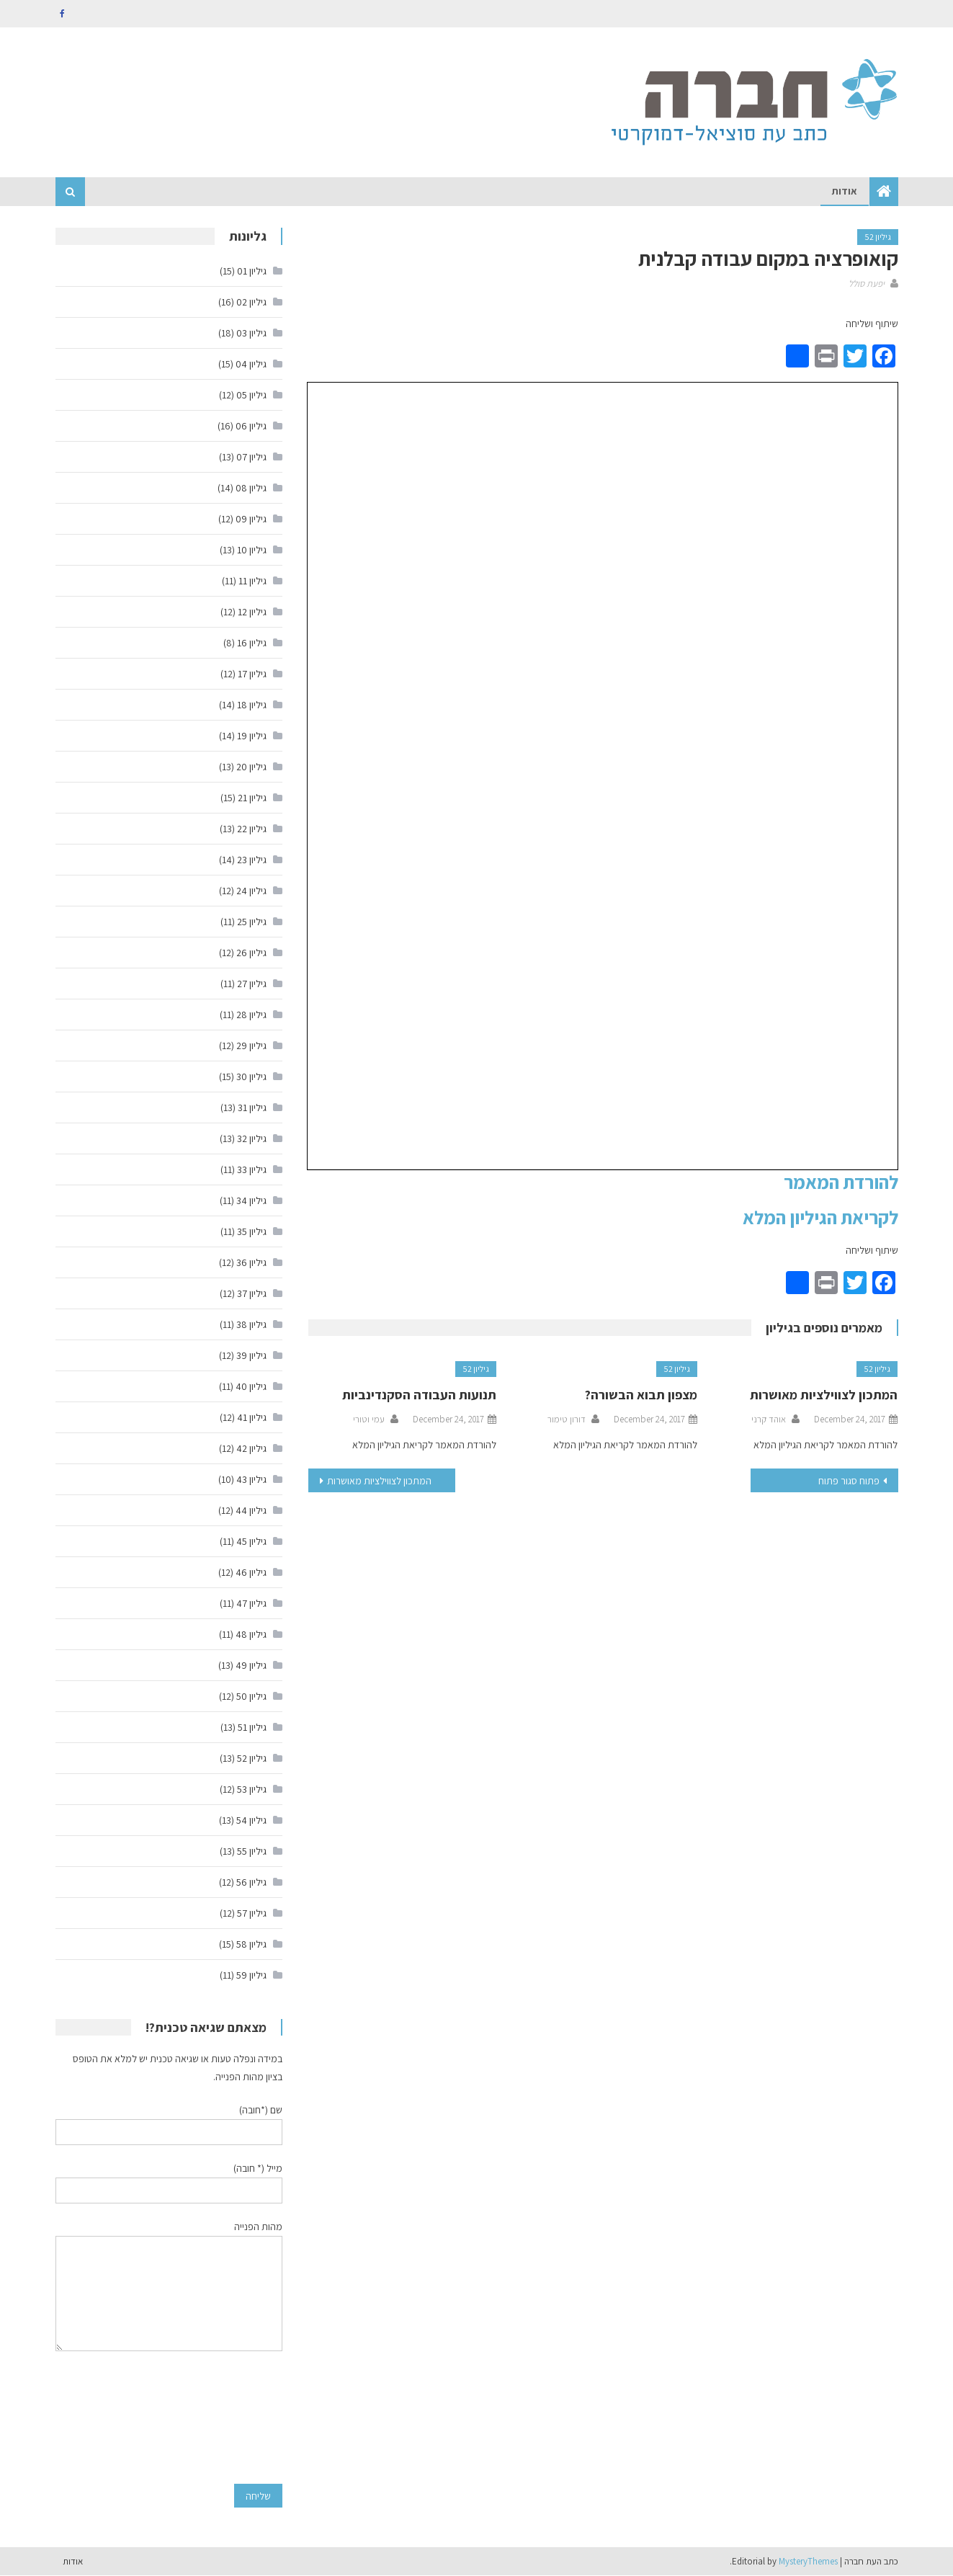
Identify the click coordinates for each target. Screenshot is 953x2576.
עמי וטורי (369, 1420)
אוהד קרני (768, 1420)
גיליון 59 (251, 1975)
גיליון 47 (251, 1603)
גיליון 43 (251, 1479)
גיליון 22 (252, 828)
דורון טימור (566, 1420)
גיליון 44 (251, 1510)
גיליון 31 (252, 1107)
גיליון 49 (251, 1665)
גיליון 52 (877, 237)
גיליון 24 (251, 890)
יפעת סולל (867, 283)
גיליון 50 (251, 1696)
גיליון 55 (252, 1851)
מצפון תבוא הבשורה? (641, 1394)
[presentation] (223, 2417)
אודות (844, 191)
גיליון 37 (252, 1293)
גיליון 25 (252, 921)
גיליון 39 (251, 1355)
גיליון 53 (252, 1789)
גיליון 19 (252, 735)
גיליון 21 (252, 797)
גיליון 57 (252, 1913)
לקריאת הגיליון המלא (820, 1217)
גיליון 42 (251, 1448)
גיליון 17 (252, 673)
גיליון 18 (252, 704)
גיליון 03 (251, 332)
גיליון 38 (251, 1324)
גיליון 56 (251, 1882)
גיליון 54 (251, 1820)
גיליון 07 (251, 456)
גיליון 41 (252, 1417)
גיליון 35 (252, 1231)
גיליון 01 (252, 270)
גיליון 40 (251, 1386)
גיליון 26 (251, 952)
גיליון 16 (252, 642)
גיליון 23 (252, 859)
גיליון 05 (251, 394)
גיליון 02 (251, 301)
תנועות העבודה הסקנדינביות (419, 1394)
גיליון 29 (251, 1045)
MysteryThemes (808, 2561)
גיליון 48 (251, 1634)
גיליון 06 (251, 425)
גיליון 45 (251, 1541)
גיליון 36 (251, 1262)
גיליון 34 (251, 1200)
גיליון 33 (252, 1169)
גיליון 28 (251, 1014)
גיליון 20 (251, 766)
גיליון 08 (251, 487)
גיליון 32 (252, 1138)
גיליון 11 (252, 580)
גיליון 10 (252, 549)
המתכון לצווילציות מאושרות (824, 1394)
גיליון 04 (251, 363)
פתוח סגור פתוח (849, 1480)
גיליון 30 (251, 1076)
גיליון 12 (252, 611)
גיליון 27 (252, 983)
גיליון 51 (252, 1727)
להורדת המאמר (841, 1181)
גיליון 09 (251, 518)
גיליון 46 (251, 1572)
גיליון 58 (251, 1944)
